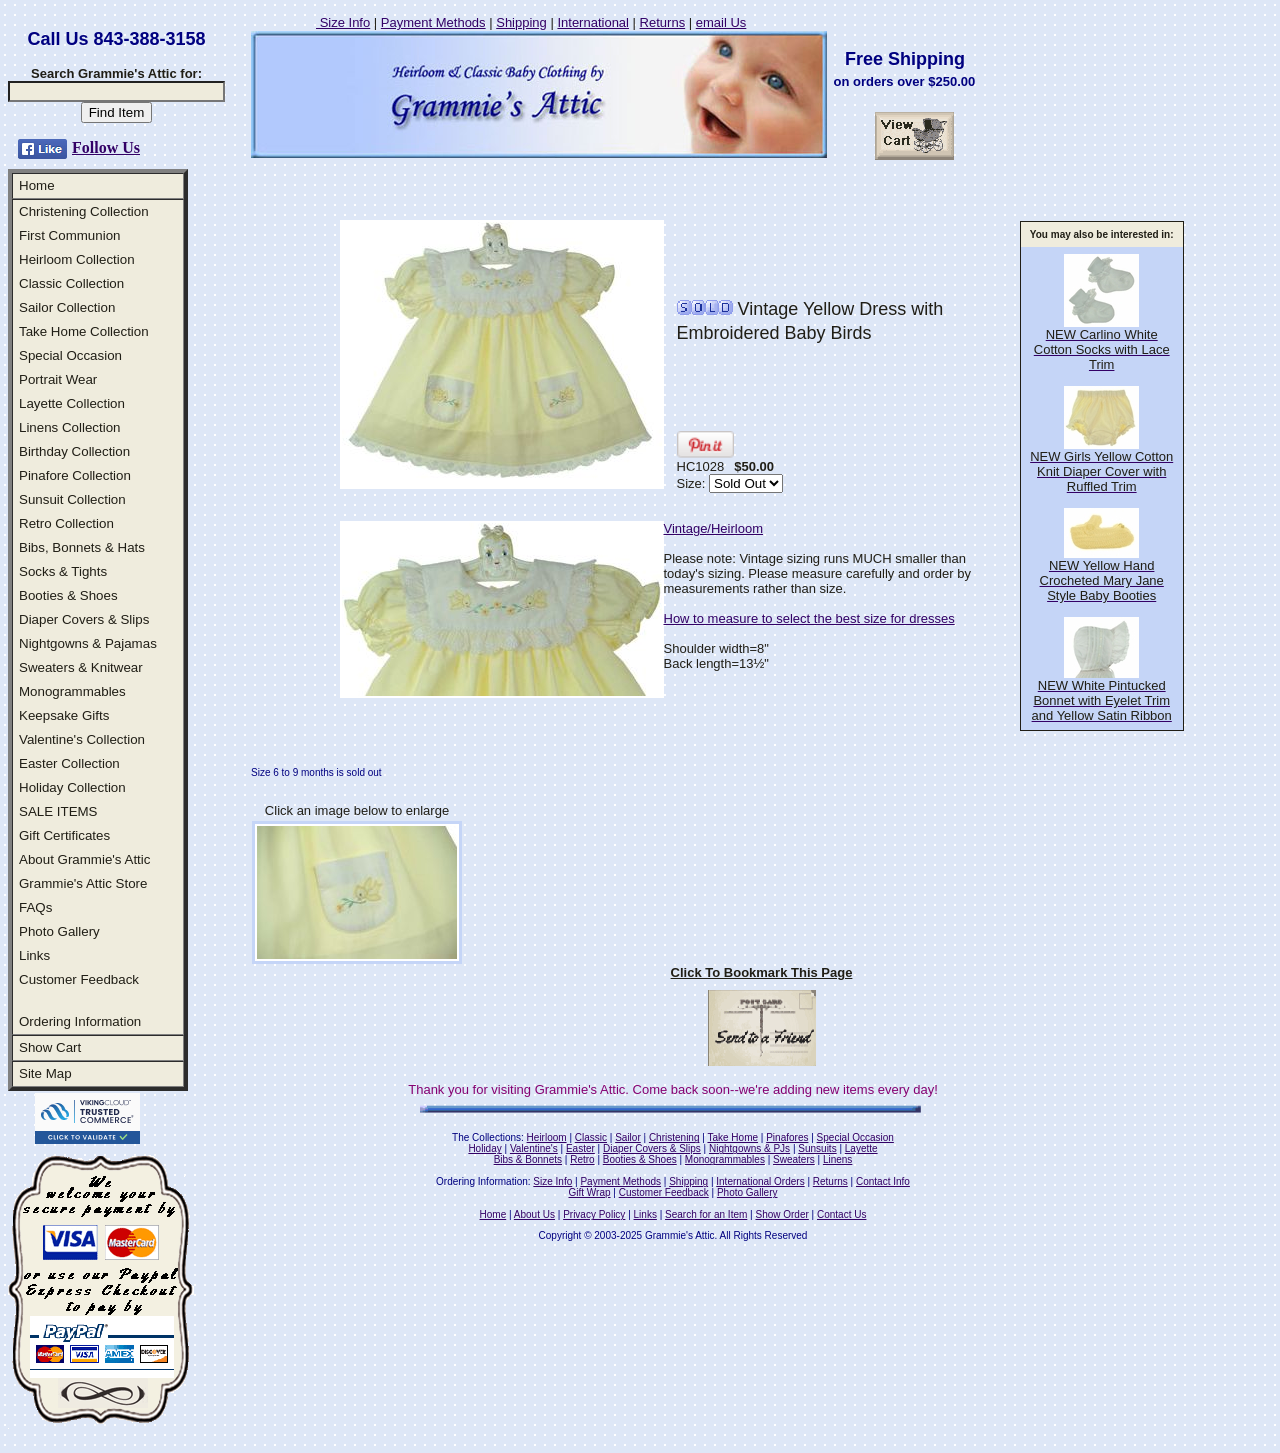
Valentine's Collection (82, 739)
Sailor (628, 1137)
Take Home (732, 1137)
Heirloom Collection (77, 259)
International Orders (760, 1181)
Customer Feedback (79, 979)
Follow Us (106, 147)
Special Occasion (70, 355)
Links (34, 955)
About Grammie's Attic (84, 859)
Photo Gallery (59, 931)
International (593, 22)
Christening (674, 1137)
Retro (582, 1159)
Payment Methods (433, 22)
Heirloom (547, 1137)
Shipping (521, 22)
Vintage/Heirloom (713, 528)
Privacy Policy (594, 1214)
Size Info (343, 22)
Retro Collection (66, 523)
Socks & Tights (63, 571)
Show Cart (50, 1047)
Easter (580, 1148)
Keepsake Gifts (64, 715)
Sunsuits (817, 1148)
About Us (534, 1214)
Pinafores (787, 1137)
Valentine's (534, 1148)
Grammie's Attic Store (83, 883)
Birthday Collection (74, 451)
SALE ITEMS (58, 811)
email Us (721, 22)
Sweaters (794, 1159)
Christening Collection (84, 211)
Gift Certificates (64, 835)
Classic (591, 1137)
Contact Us (841, 1214)
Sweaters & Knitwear (81, 667)
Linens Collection (70, 427)
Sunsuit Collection (72, 499)
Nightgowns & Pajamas (88, 643)
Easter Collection (69, 763)
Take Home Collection (84, 331)
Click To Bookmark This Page (762, 972)
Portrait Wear (58, 379)
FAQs (35, 907)
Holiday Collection (72, 787)
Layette (861, 1148)
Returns (663, 22)
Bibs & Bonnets (528, 1159)
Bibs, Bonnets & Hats (82, 547)
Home (37, 185)
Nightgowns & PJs (749, 1148)
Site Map (45, 1073)
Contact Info (883, 1181)
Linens (837, 1159)
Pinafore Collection (75, 475)
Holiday (484, 1148)
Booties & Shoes (68, 595)
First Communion (69, 235)
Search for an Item (706, 1214)
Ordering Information (80, 1021)
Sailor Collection (67, 307)
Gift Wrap (590, 1192)
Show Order (781, 1214)
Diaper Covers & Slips (84, 619)
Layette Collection (72, 403)
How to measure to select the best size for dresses (809, 618)
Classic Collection (71, 283)
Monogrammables (72, 691)
